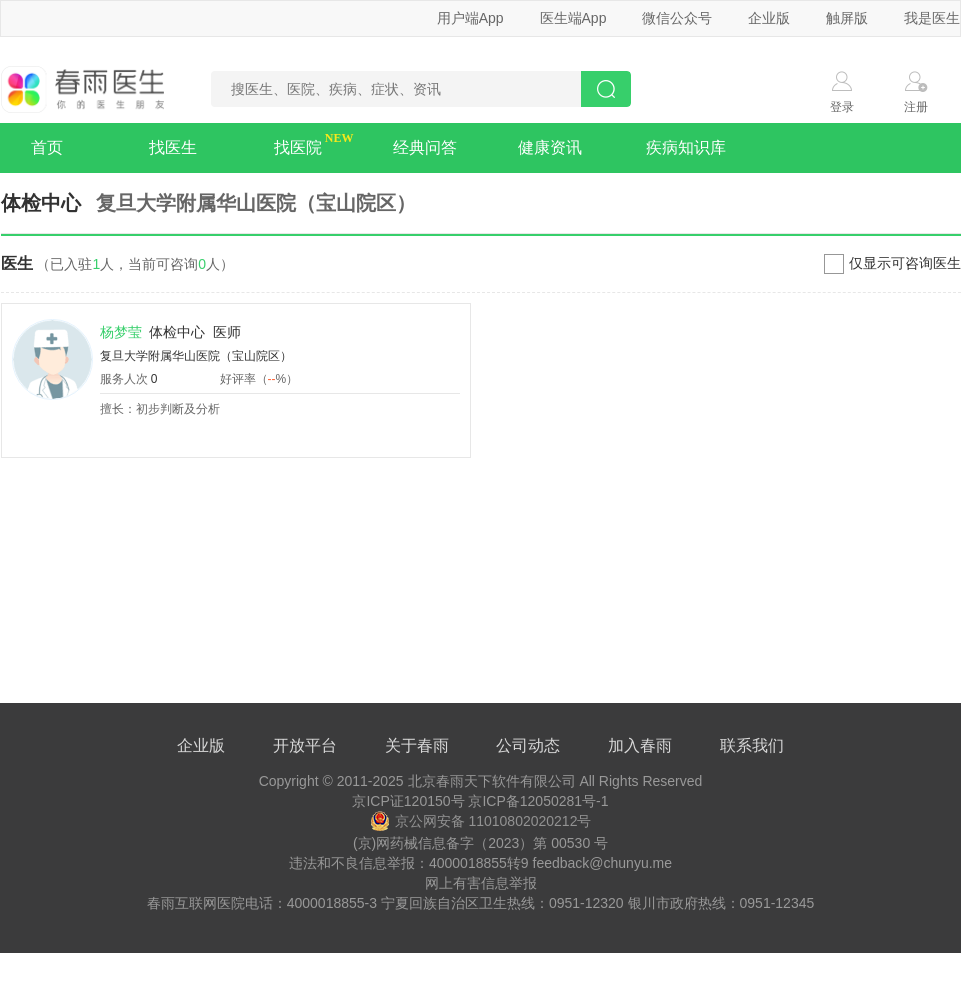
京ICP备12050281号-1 (538, 801)
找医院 (298, 147)
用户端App (470, 18)
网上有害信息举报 (481, 883)
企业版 (769, 18)
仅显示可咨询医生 (905, 263)
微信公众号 (677, 18)
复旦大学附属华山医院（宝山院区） (196, 356)
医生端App (573, 18)
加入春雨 (640, 745)
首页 (47, 147)
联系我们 (752, 745)
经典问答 (425, 147)
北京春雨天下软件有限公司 (492, 781)
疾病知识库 (686, 147)
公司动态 (528, 745)
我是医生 (932, 18)
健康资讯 (550, 147)
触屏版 (847, 18)
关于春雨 (417, 745)
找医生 (173, 147)
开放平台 (305, 745)
